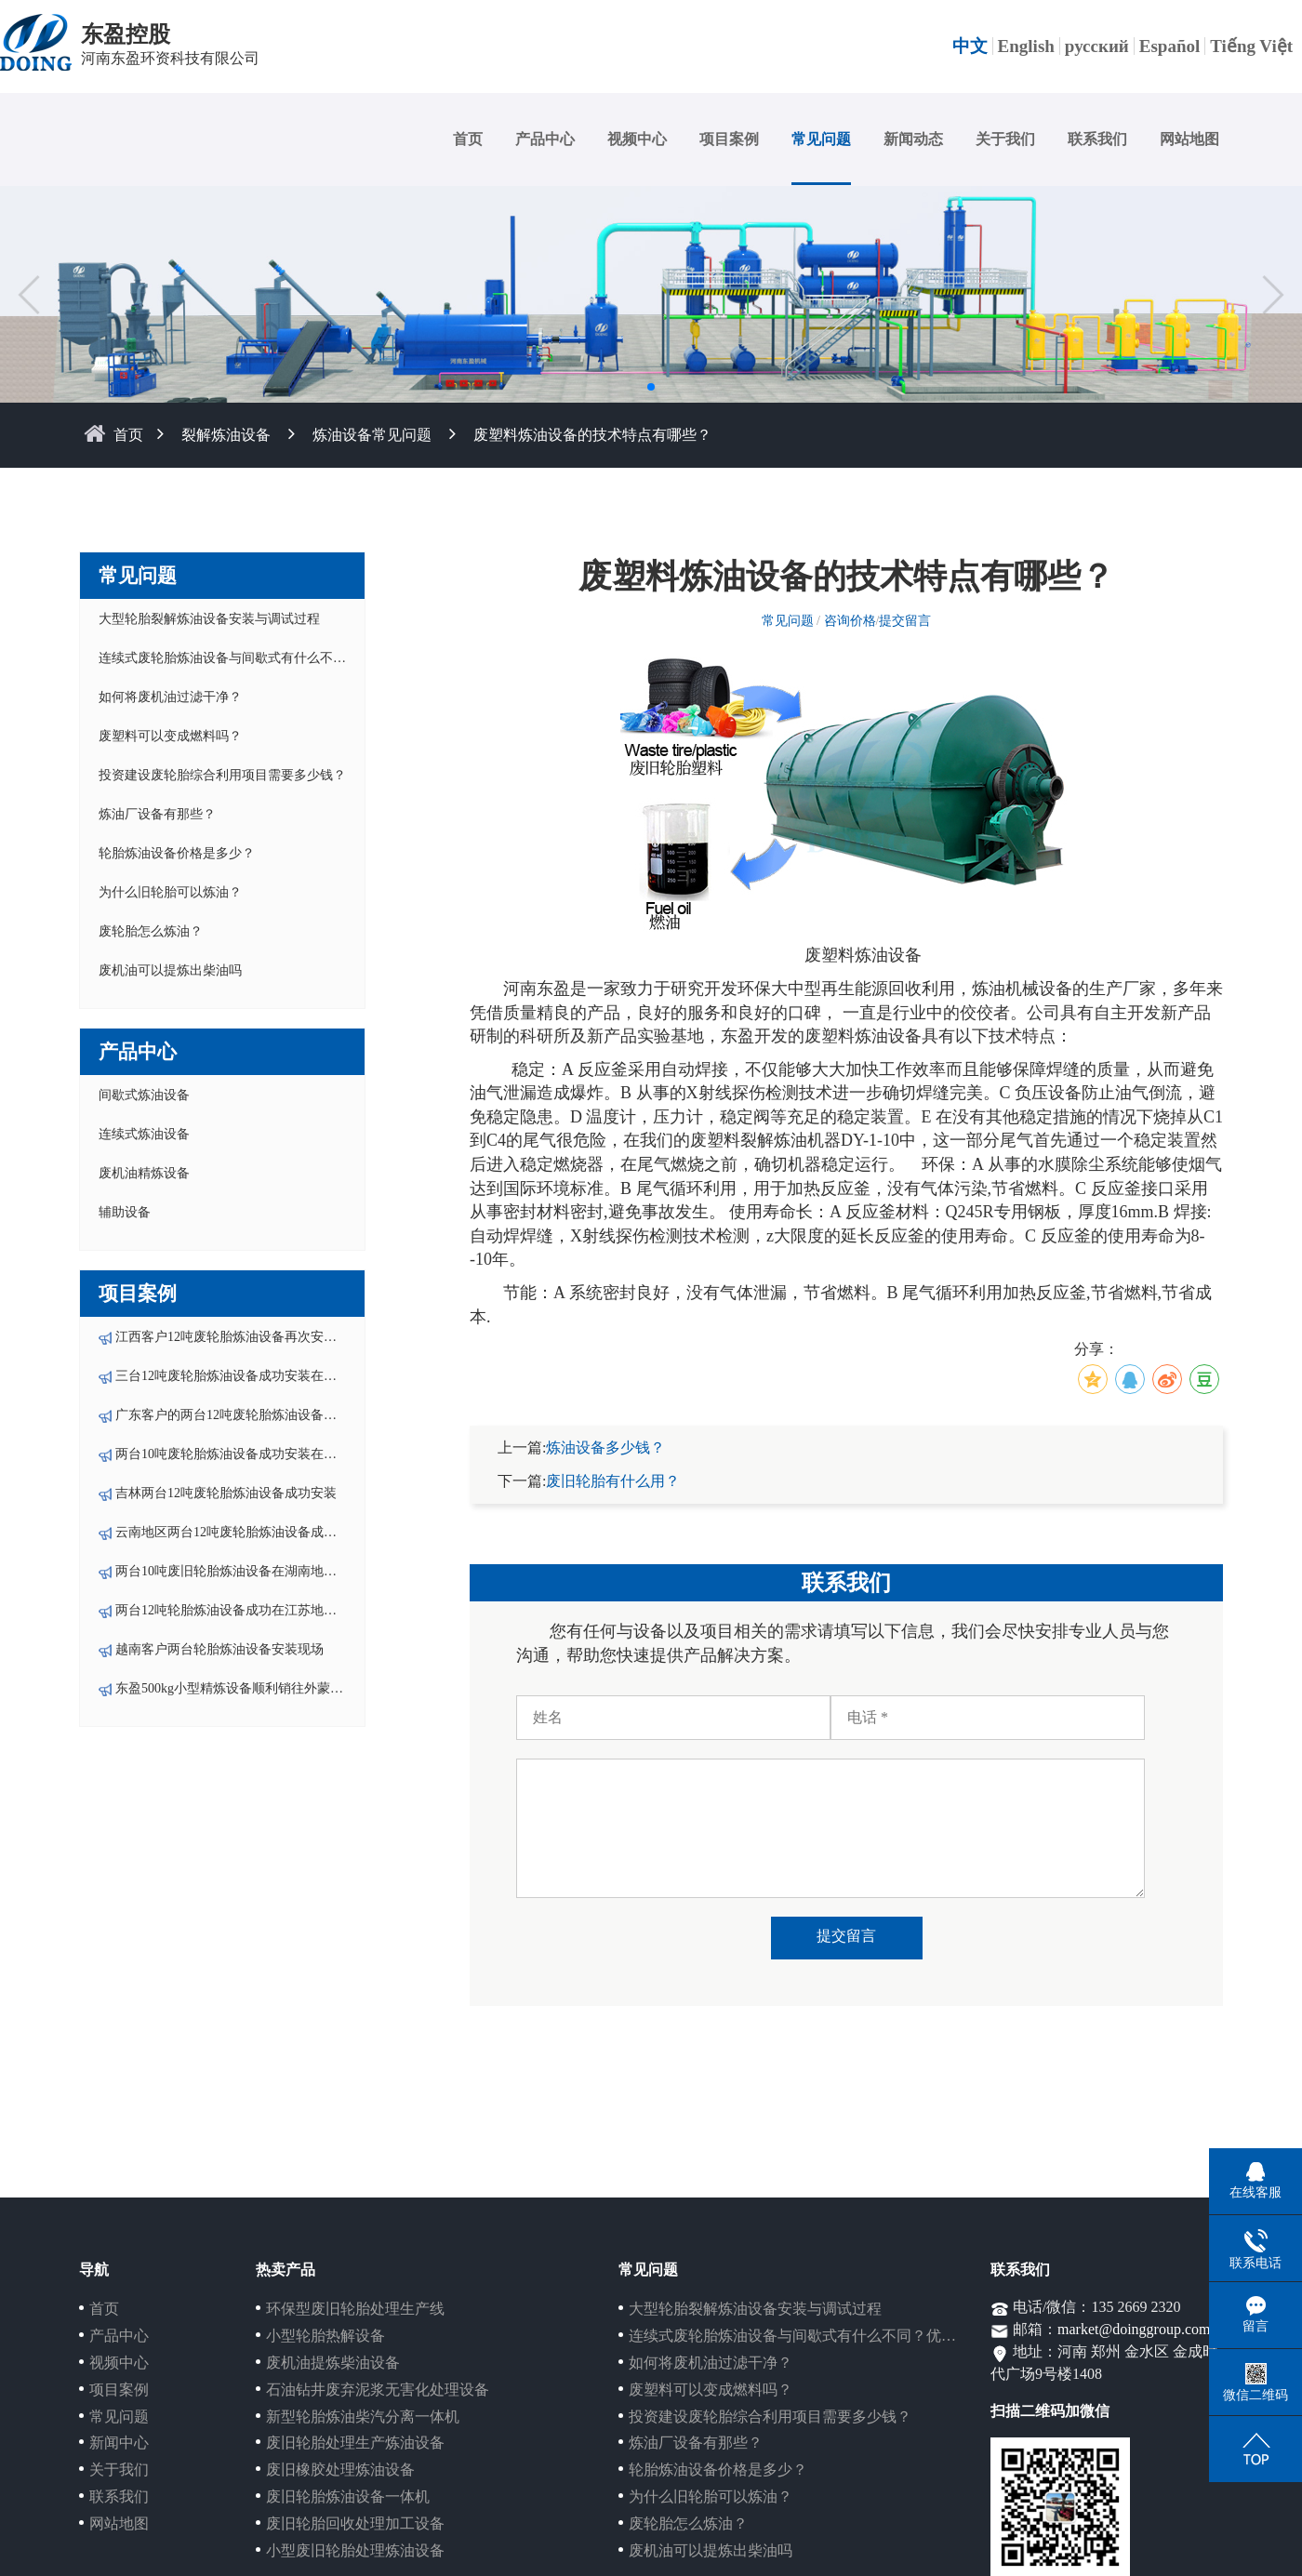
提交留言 (905, 621)
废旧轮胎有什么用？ (613, 1481)
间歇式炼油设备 (144, 1095)
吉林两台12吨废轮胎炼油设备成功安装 (226, 1493)
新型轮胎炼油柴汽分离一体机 (362, 2416)
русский (1097, 46)
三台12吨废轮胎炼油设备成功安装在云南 (232, 1376)
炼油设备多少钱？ (605, 1447)
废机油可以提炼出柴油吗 (170, 970)
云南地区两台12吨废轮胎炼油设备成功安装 (239, 1532)
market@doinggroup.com (1133, 2329)
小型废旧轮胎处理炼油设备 (355, 2550)
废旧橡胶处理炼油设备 (340, 2469)
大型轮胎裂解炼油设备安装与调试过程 (209, 619)
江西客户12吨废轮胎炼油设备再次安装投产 (239, 1337)
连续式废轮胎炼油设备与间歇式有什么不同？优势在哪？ (261, 658)
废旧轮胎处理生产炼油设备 (355, 2442)
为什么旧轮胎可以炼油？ (170, 892)
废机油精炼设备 (144, 1173)
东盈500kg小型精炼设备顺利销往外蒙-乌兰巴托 (251, 1688)
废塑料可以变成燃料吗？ (170, 736)
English (1026, 46)
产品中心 (545, 139)
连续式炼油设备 (144, 1134)
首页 (468, 139)
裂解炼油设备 (226, 435)
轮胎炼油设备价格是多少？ (177, 853)
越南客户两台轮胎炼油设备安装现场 (219, 1649)
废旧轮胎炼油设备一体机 (348, 2496)
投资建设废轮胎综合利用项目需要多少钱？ (222, 775)
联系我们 (1097, 139)
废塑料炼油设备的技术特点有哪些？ (592, 435)
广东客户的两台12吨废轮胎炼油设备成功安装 (245, 1415)
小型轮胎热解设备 (325, 2336)
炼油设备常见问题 (372, 435)
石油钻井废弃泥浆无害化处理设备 (377, 2389)
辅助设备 (125, 1212)
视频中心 (637, 139)
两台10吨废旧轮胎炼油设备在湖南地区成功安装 (252, 1571)
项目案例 (729, 139)
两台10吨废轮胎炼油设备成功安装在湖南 (232, 1454)
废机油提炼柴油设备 (333, 2362)
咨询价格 (850, 621)
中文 (970, 46)
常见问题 (821, 139)
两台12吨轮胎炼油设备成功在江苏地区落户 (239, 1610)
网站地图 (1189, 139)
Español (1169, 46)
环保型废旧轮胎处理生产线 (355, 2309)
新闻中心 (119, 2442)
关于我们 (1005, 139)
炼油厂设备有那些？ (157, 814)
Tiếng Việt (1251, 46)
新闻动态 (913, 139)
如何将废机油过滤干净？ (170, 697)
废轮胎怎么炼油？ (151, 931)
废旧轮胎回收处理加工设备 (355, 2523)
